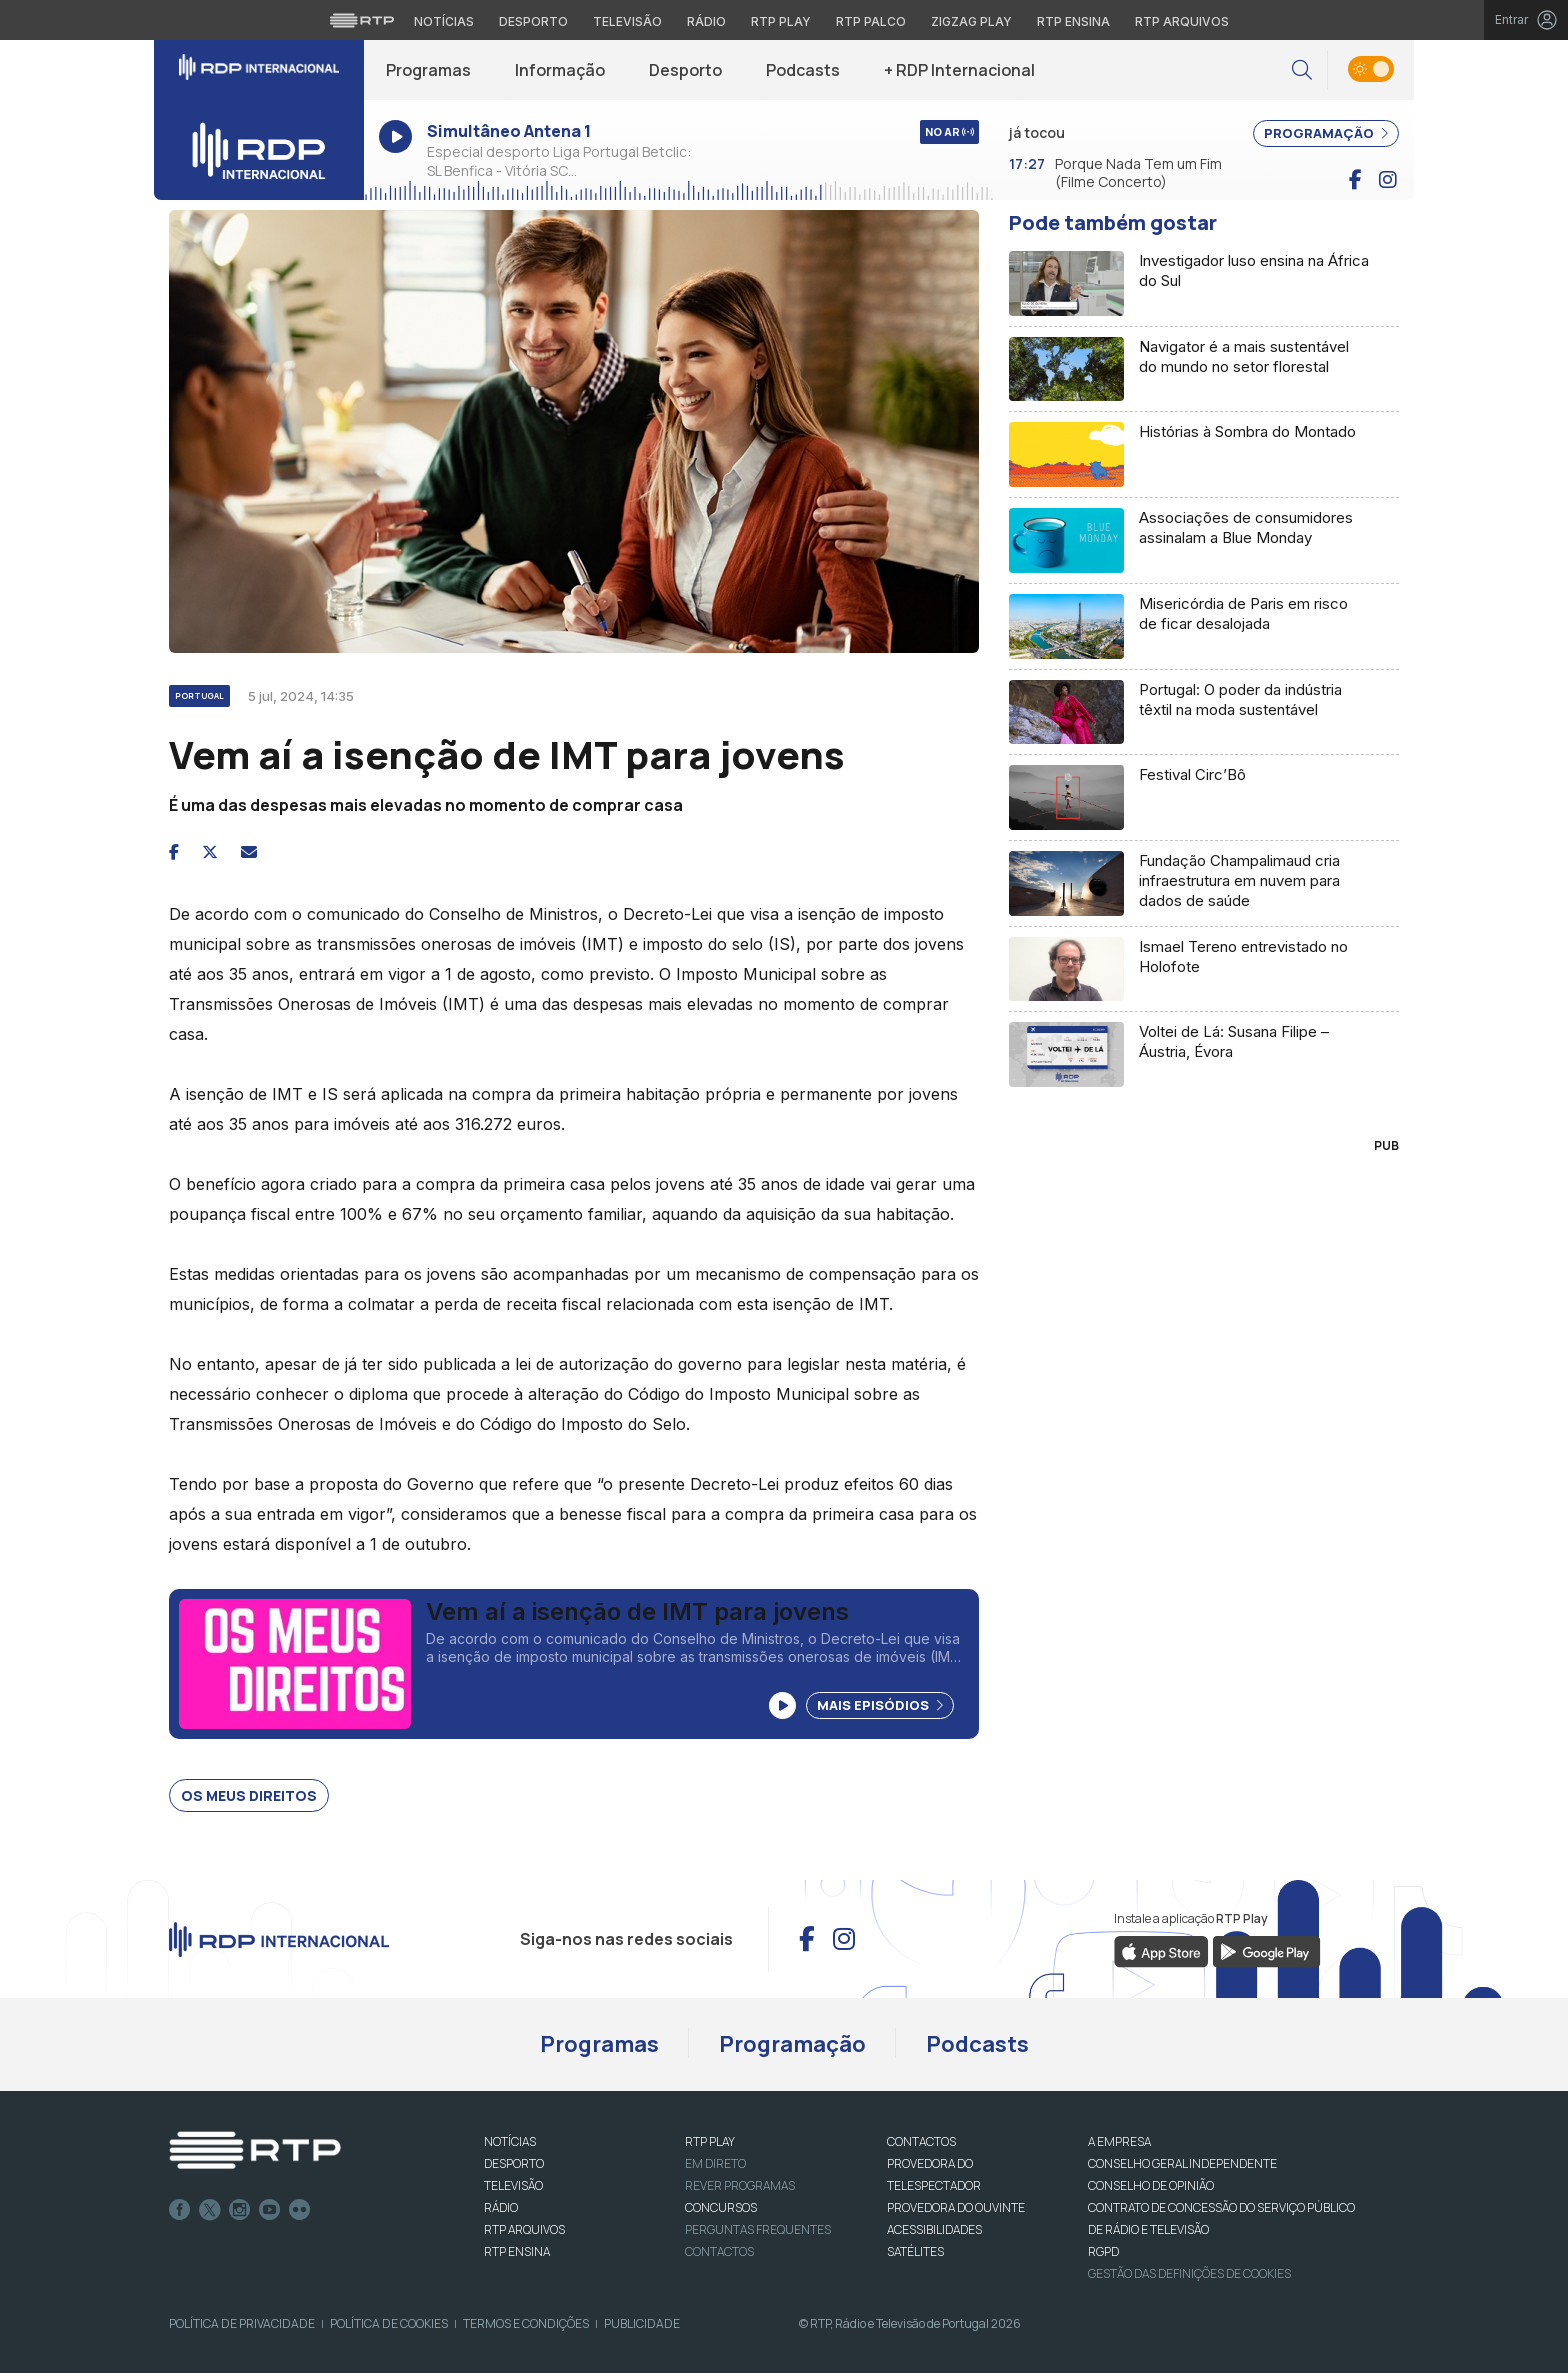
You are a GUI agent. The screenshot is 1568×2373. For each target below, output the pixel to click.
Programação (792, 2044)
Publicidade (642, 2323)
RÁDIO (501, 2207)
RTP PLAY (710, 2141)
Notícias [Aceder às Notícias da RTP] (444, 21)
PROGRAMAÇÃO (1326, 133)
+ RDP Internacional (959, 70)
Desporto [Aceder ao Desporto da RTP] (533, 21)
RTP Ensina (517, 2251)
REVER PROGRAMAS (740, 2185)
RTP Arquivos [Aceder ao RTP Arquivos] (1182, 21)
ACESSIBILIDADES (934, 2229)
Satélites (915, 2251)
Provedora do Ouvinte (956, 2207)
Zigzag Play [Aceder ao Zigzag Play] (971, 21)
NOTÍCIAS (510, 2141)
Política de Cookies (389, 2323)
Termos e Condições (526, 2323)
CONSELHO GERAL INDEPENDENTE (1182, 2163)
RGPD (1103, 2251)
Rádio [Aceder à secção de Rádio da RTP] (706, 21)
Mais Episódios (880, 1705)
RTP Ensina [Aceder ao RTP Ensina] (1073, 21)
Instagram (240, 2210)
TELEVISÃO (513, 2185)
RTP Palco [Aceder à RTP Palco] (871, 21)
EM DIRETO (715, 2163)
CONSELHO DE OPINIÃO (1151, 2185)
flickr (300, 2210)
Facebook (180, 2210)
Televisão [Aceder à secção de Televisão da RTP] (627, 21)
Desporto (685, 70)
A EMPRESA (1119, 2141)
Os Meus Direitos (249, 1795)
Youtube (270, 2210)
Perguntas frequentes (758, 2229)
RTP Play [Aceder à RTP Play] (781, 21)
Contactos (719, 2251)
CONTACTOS (921, 2141)
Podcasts (803, 70)
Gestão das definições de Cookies (1189, 2273)
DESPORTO (514, 2163)
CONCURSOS (721, 2207)
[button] (1302, 70)
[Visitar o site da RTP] (362, 20)
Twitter (210, 2210)
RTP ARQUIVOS (524, 2229)
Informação (560, 70)
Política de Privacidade (242, 2323)
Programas (428, 70)
